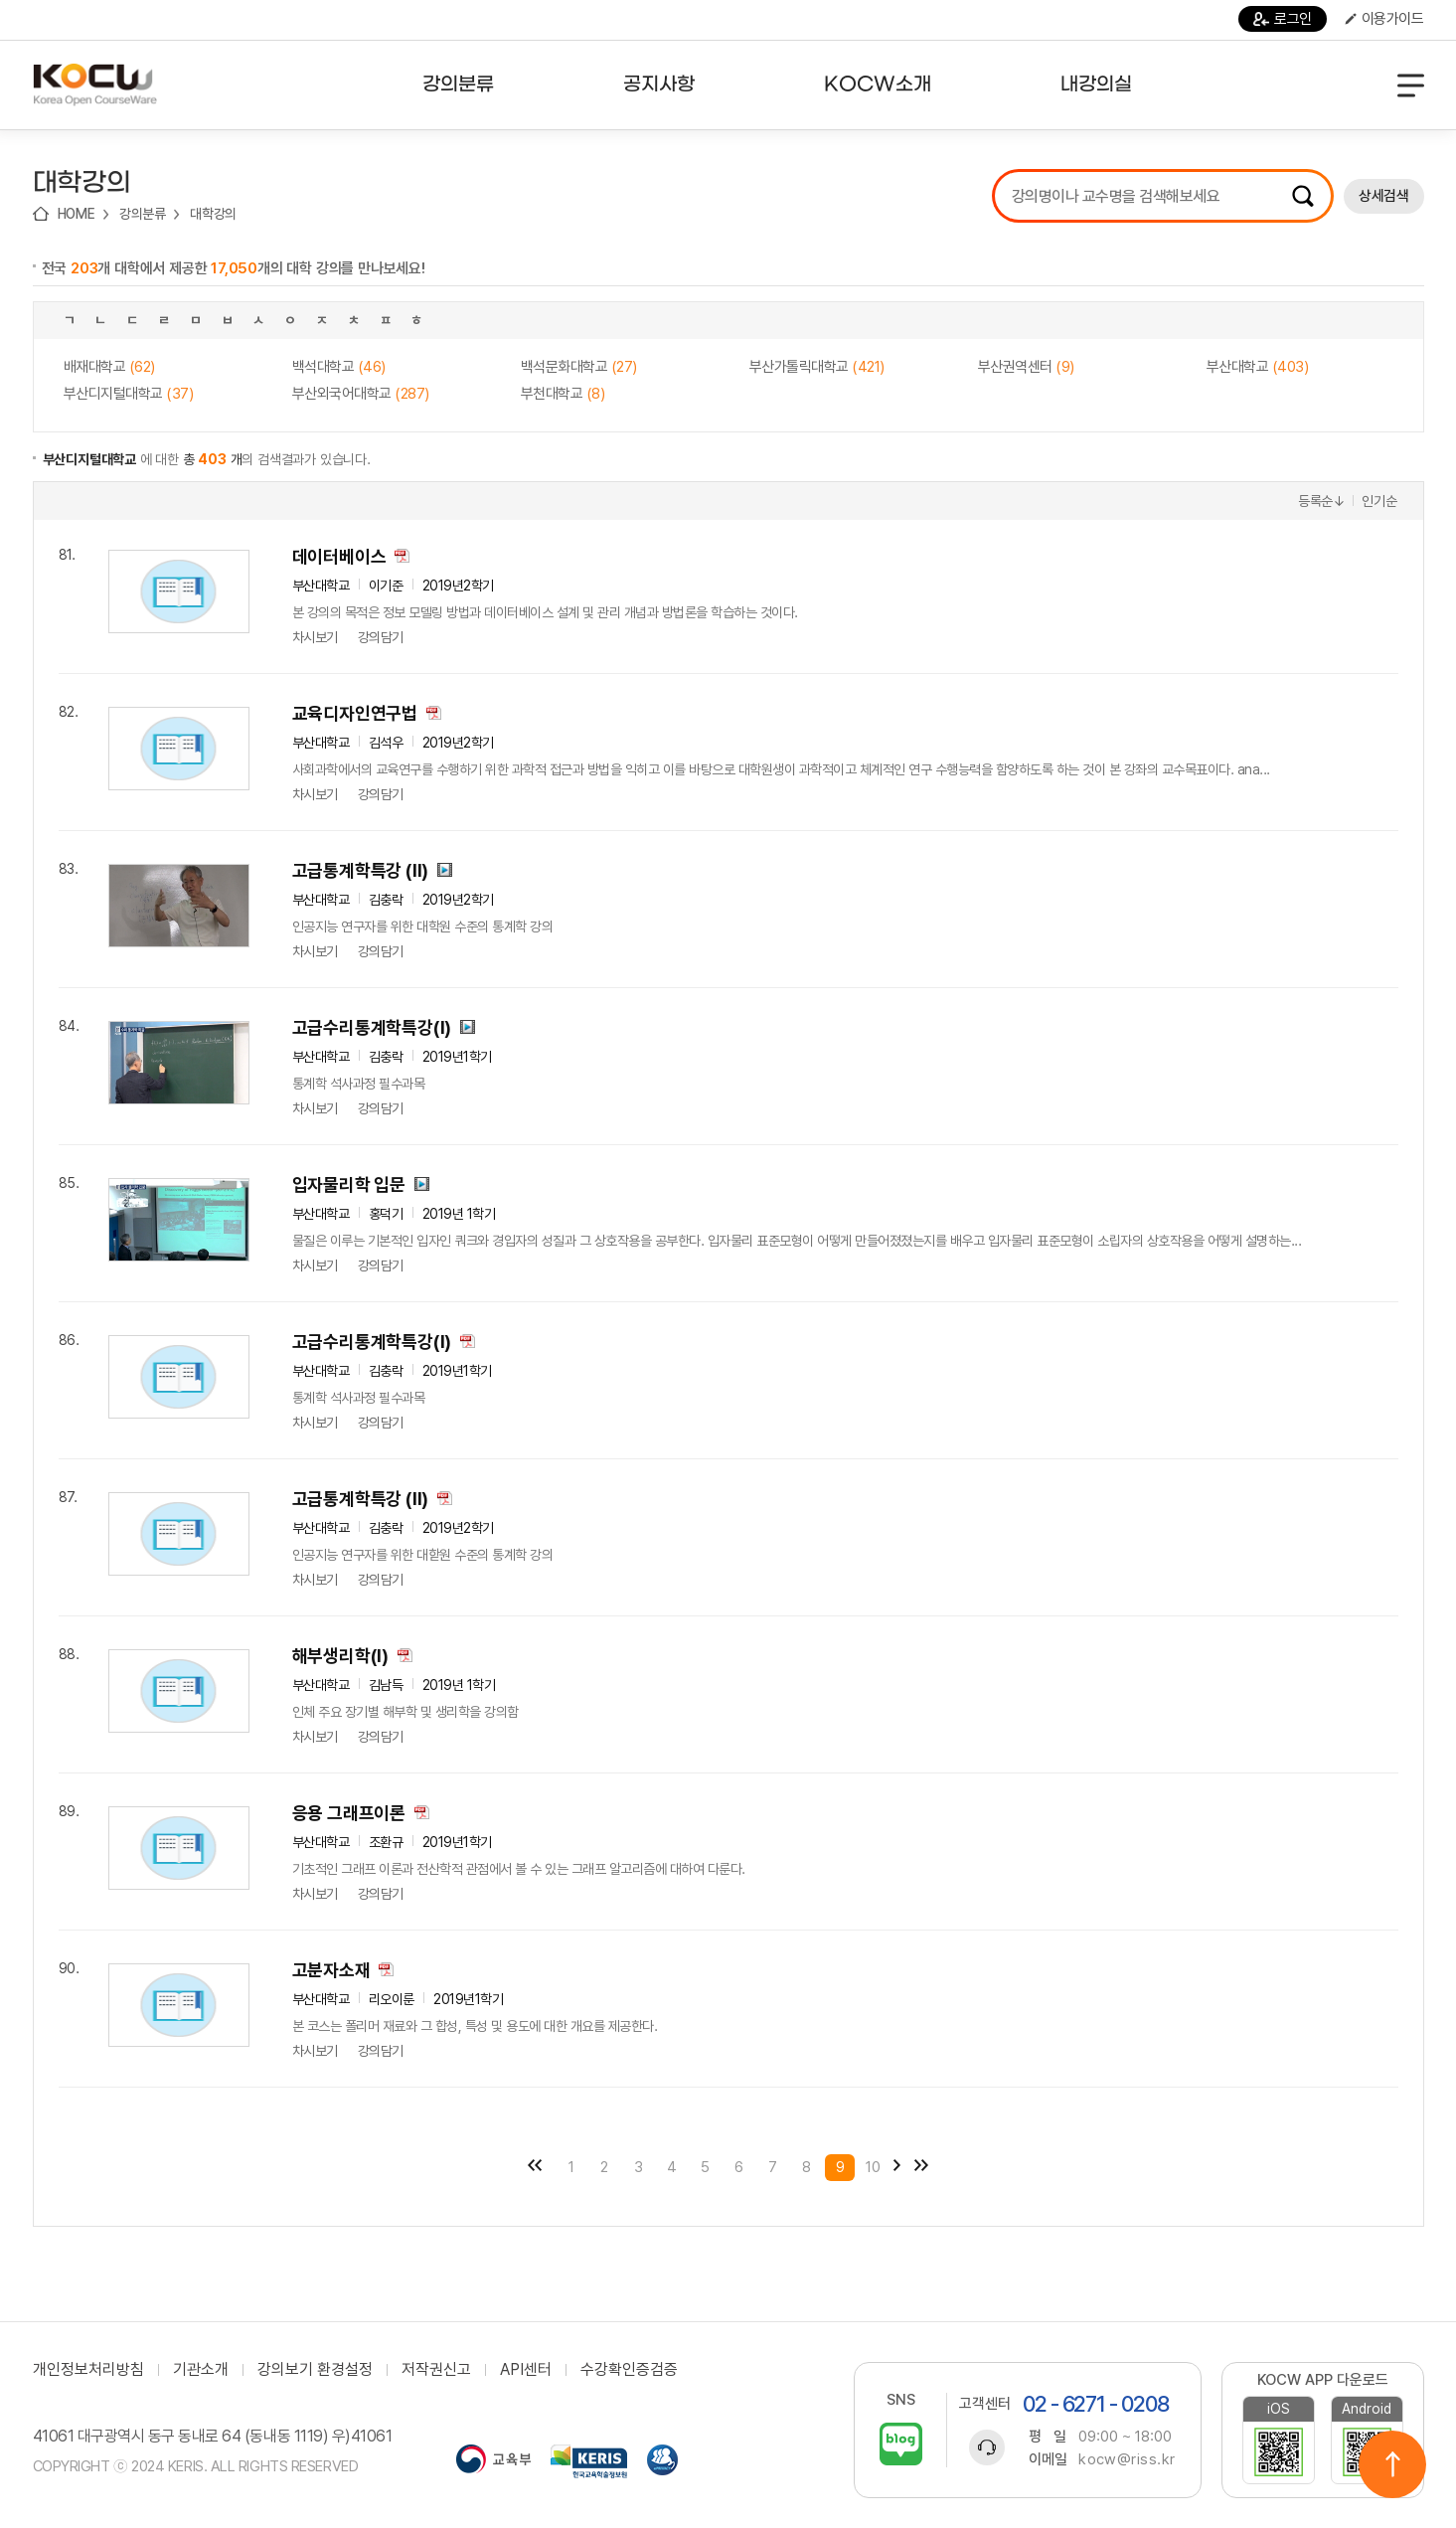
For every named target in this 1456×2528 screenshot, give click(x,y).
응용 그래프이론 (348, 1812)
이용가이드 (1384, 19)
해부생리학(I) (340, 1655)
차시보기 (315, 637)
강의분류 (142, 214)
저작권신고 (436, 2370)
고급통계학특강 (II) (360, 870)
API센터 (526, 2370)
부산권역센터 (1026, 367)
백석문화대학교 (579, 367)
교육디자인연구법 (354, 713)
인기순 (1379, 501)
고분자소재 (331, 1969)
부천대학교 (563, 394)
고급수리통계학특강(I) (372, 1027)
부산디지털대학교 (129, 394)
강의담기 (381, 637)
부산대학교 (1258, 367)
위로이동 (1392, 2464)
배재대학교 (109, 367)
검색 (1303, 196)
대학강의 (213, 214)
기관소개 (201, 2370)
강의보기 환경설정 (315, 2370)
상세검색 (1383, 196)
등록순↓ (1322, 501)
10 (873, 2167)
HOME (76, 214)
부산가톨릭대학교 (817, 367)
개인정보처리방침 (88, 2370)
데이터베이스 (339, 556)
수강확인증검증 (629, 2370)
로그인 (1282, 19)
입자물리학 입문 (348, 1184)
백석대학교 (339, 367)
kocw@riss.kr (1126, 2459)
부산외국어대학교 (360, 394)
